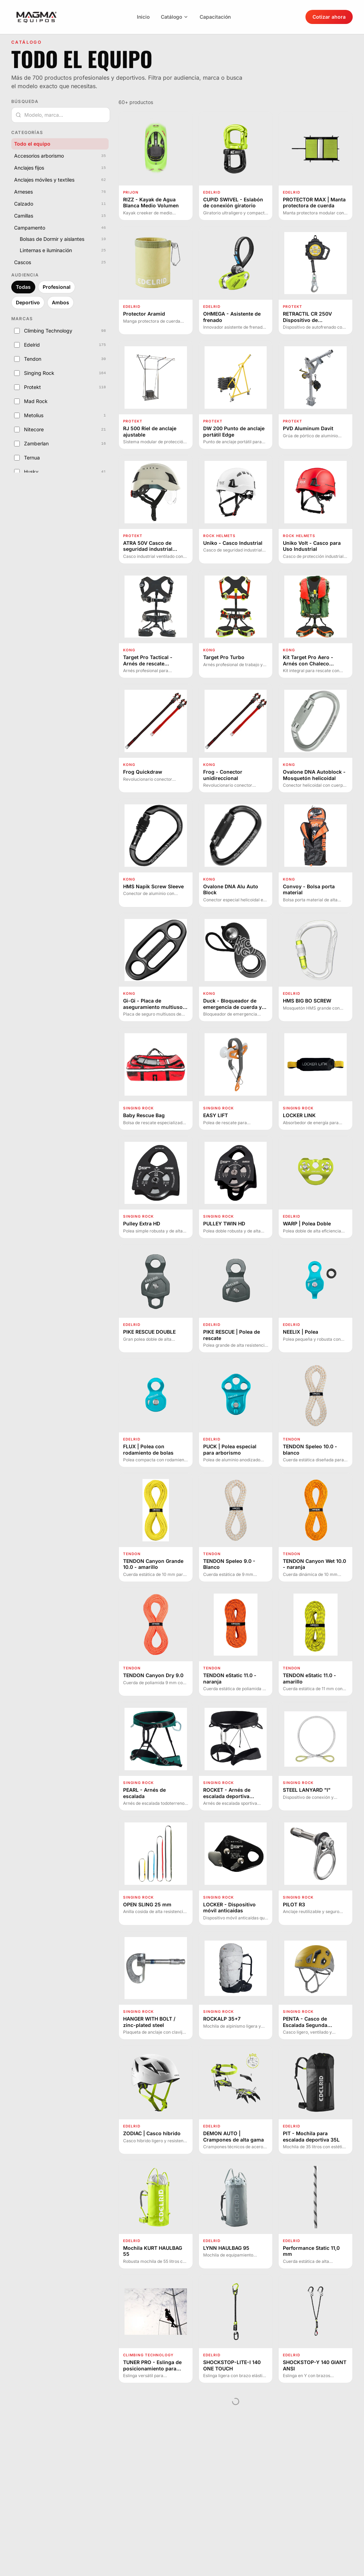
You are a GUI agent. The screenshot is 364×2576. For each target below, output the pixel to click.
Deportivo (28, 302)
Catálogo (174, 17)
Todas (23, 287)
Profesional (57, 287)
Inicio (143, 17)
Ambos (60, 302)
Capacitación (215, 17)
